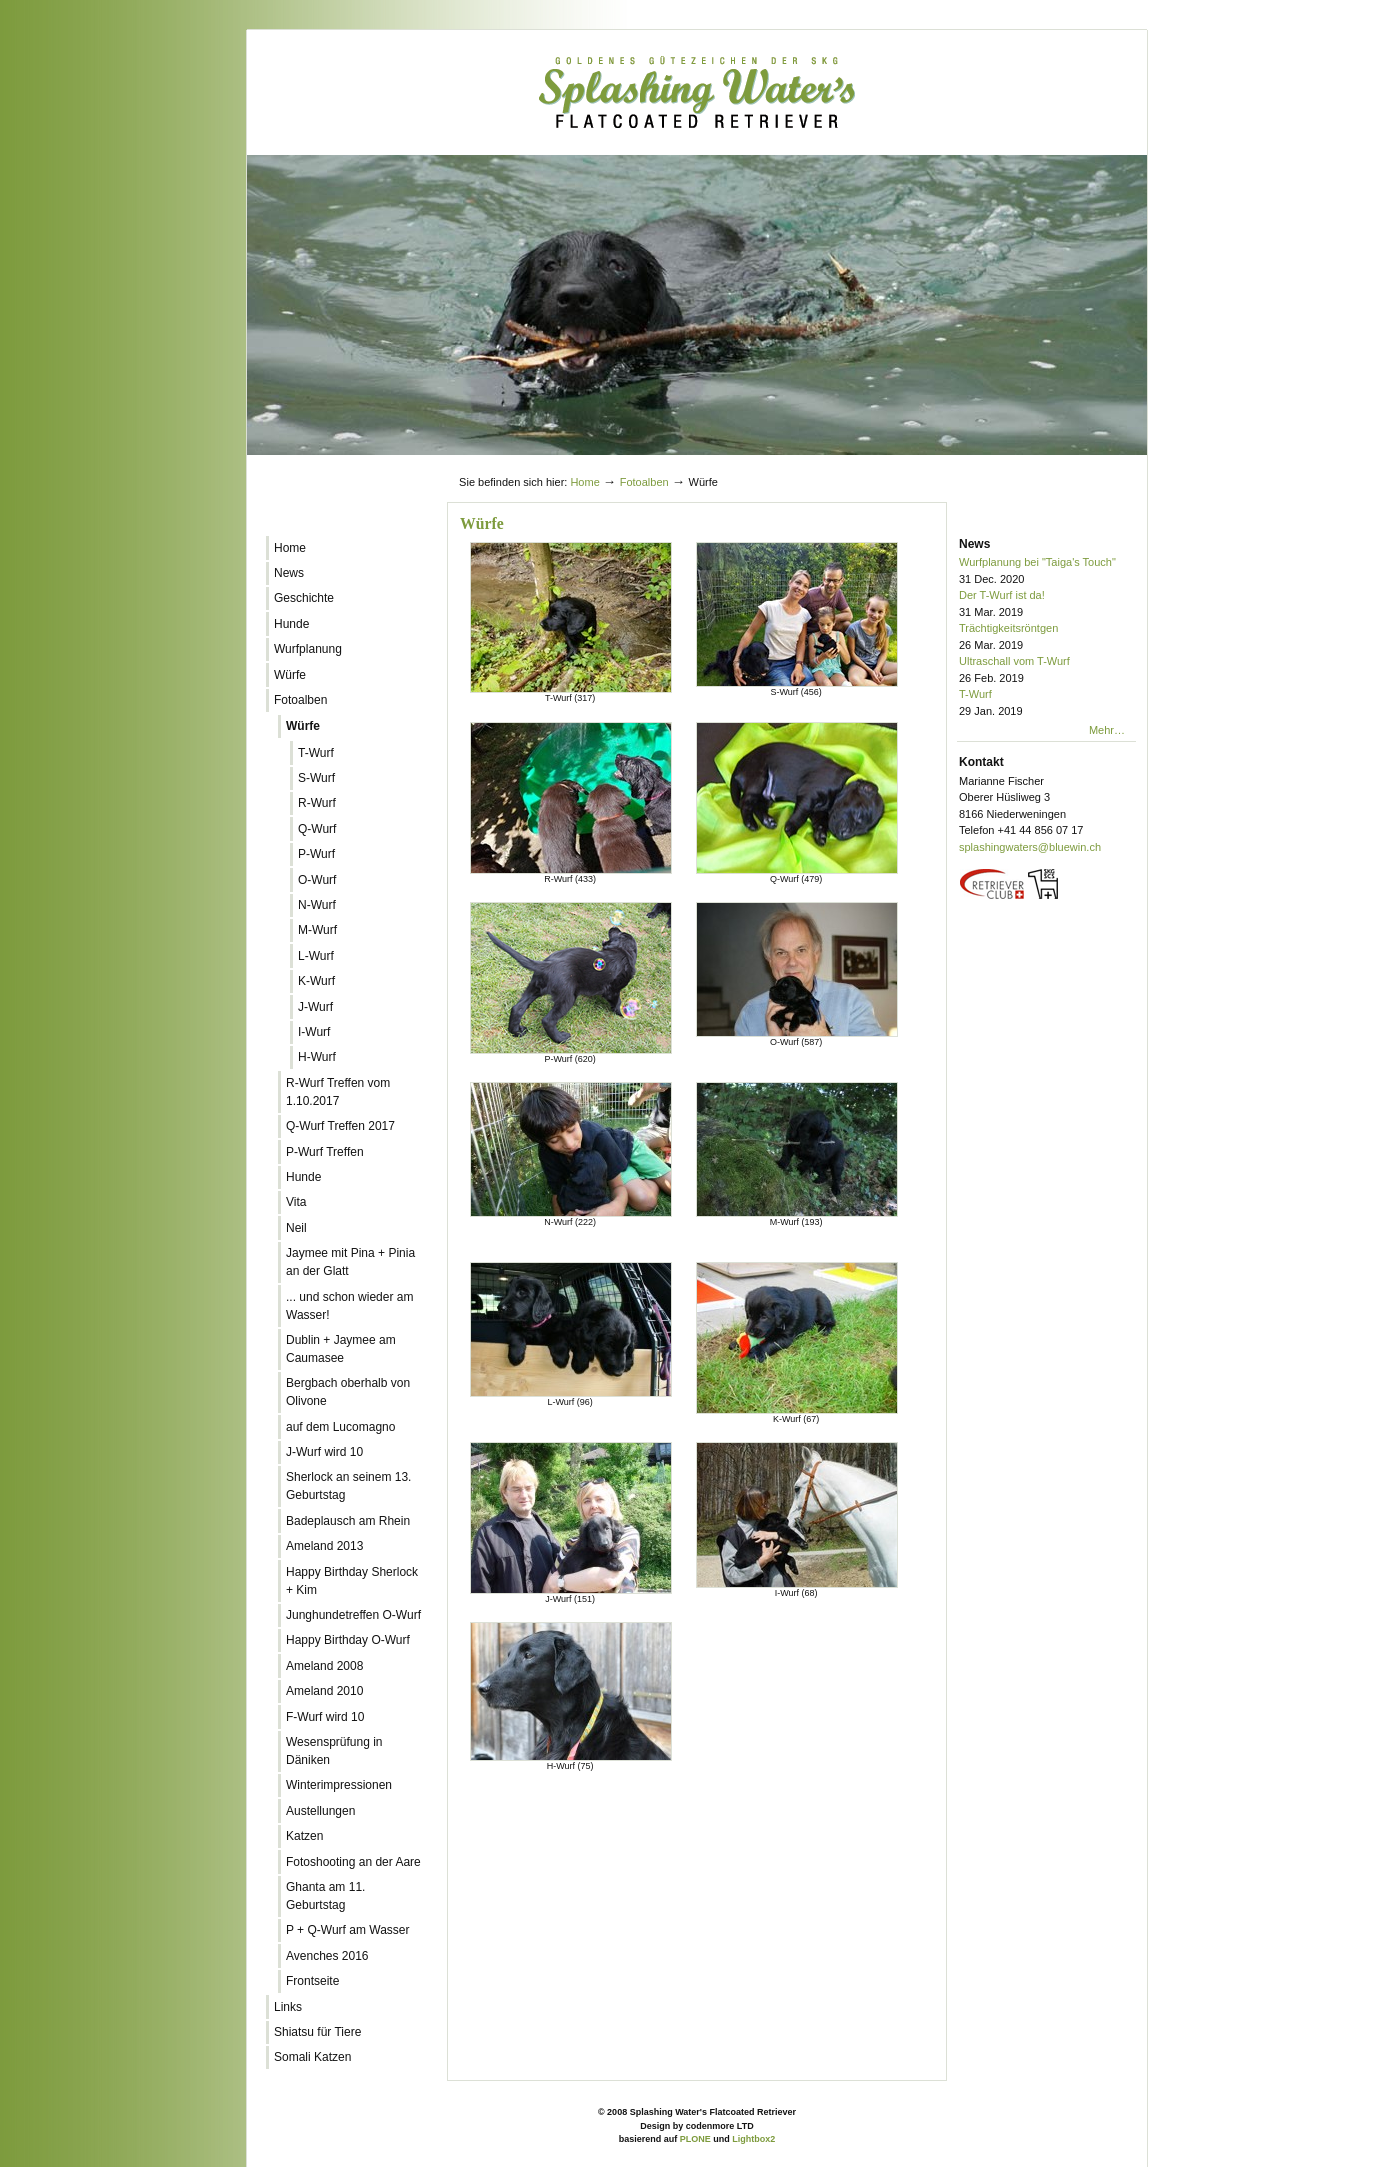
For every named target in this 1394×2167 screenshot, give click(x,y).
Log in (1099, 463)
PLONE (695, 2139)
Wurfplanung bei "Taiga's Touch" (1047, 571)
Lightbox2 (753, 2139)
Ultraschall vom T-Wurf (1047, 670)
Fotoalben (644, 482)
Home (584, 482)
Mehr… (1107, 730)
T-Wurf (1047, 703)
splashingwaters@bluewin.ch (1030, 847)
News (974, 544)
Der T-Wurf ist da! (1047, 604)
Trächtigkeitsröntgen (1047, 637)
